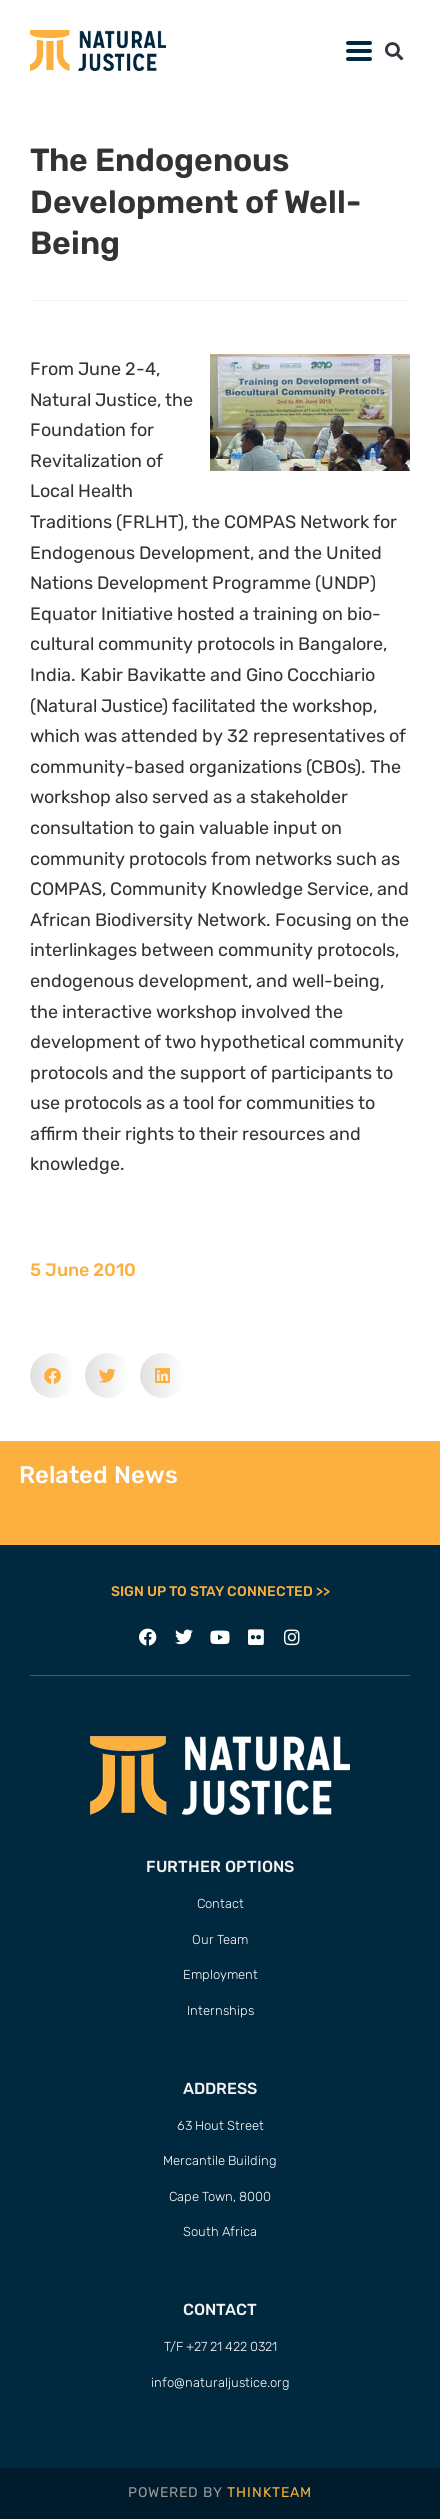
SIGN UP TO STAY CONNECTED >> (220, 1591)
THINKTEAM (269, 2492)
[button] (393, 50)
